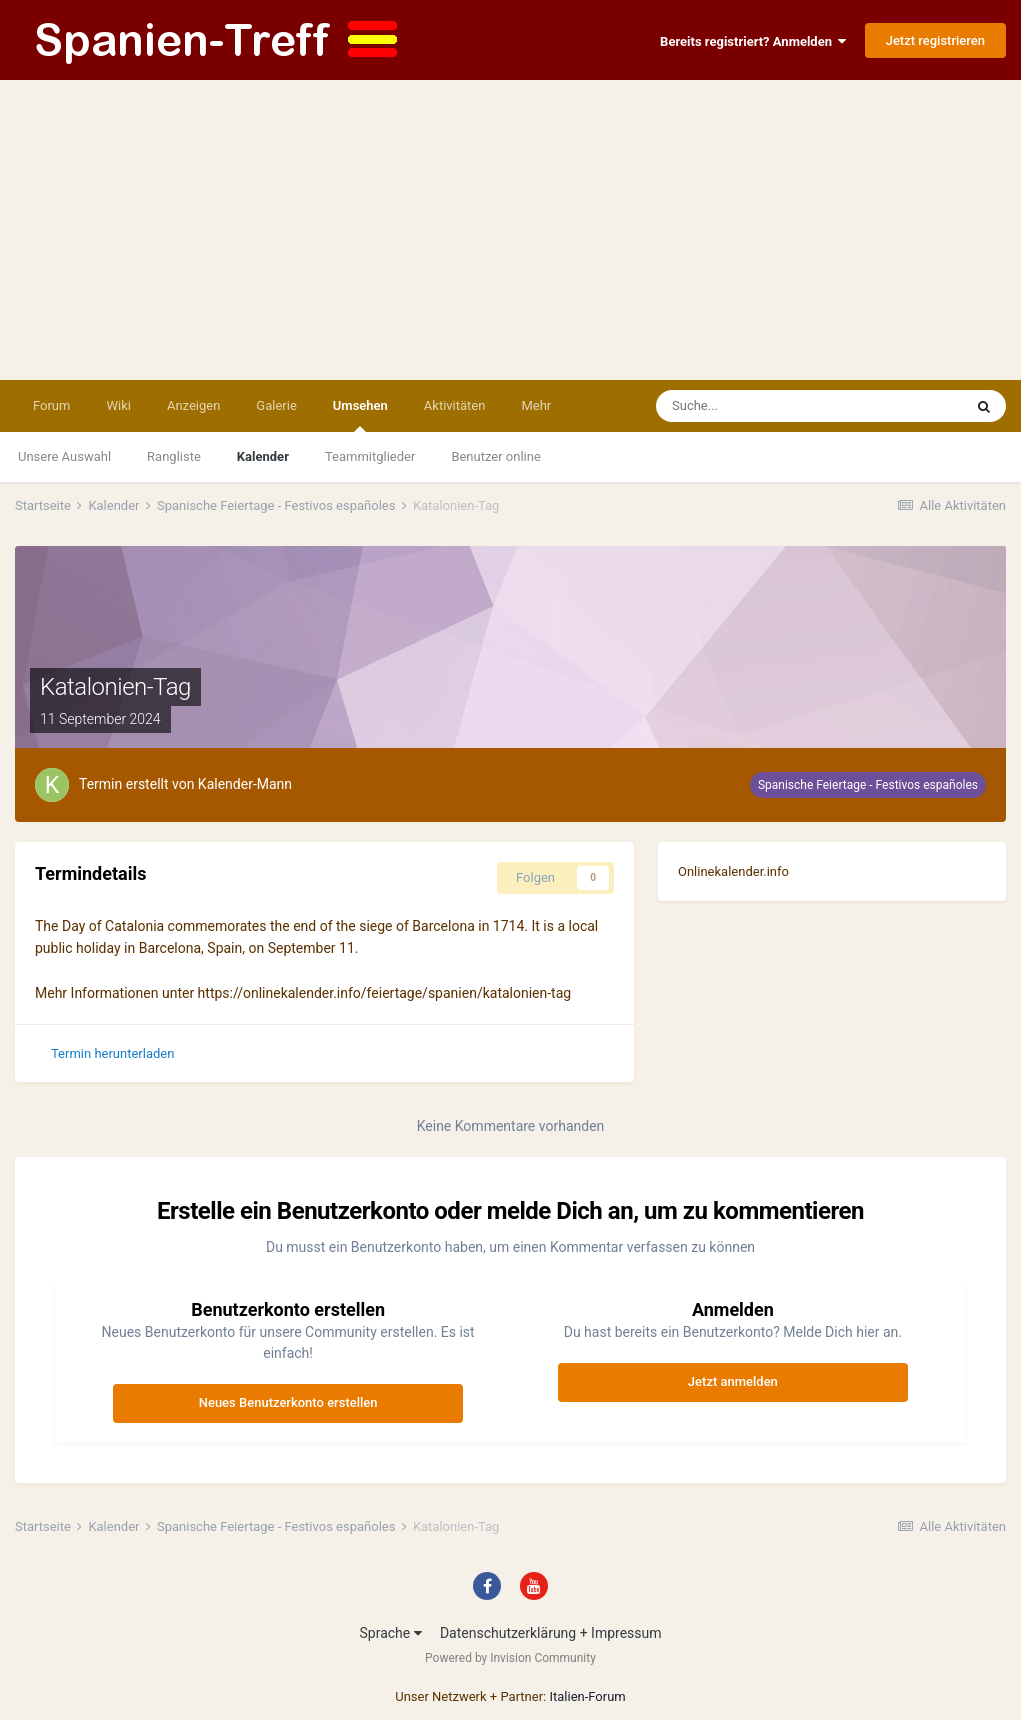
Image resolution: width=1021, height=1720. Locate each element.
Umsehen (360, 415)
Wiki (118, 405)
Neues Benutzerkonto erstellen (288, 1402)
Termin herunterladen (112, 1053)
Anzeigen (193, 405)
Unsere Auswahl (64, 456)
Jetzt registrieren (935, 40)
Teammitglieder (370, 456)
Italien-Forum (587, 1696)
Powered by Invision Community (510, 1658)
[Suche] (752, 406)
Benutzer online (495, 456)
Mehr (536, 405)
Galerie (276, 405)
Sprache (390, 1633)
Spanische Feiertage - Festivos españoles (868, 785)
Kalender (263, 456)
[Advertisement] (510, 230)
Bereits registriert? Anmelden (753, 41)
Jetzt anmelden (733, 1381)
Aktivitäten (455, 405)
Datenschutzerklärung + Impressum (551, 1633)
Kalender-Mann (245, 784)
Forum (51, 405)
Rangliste (174, 456)
